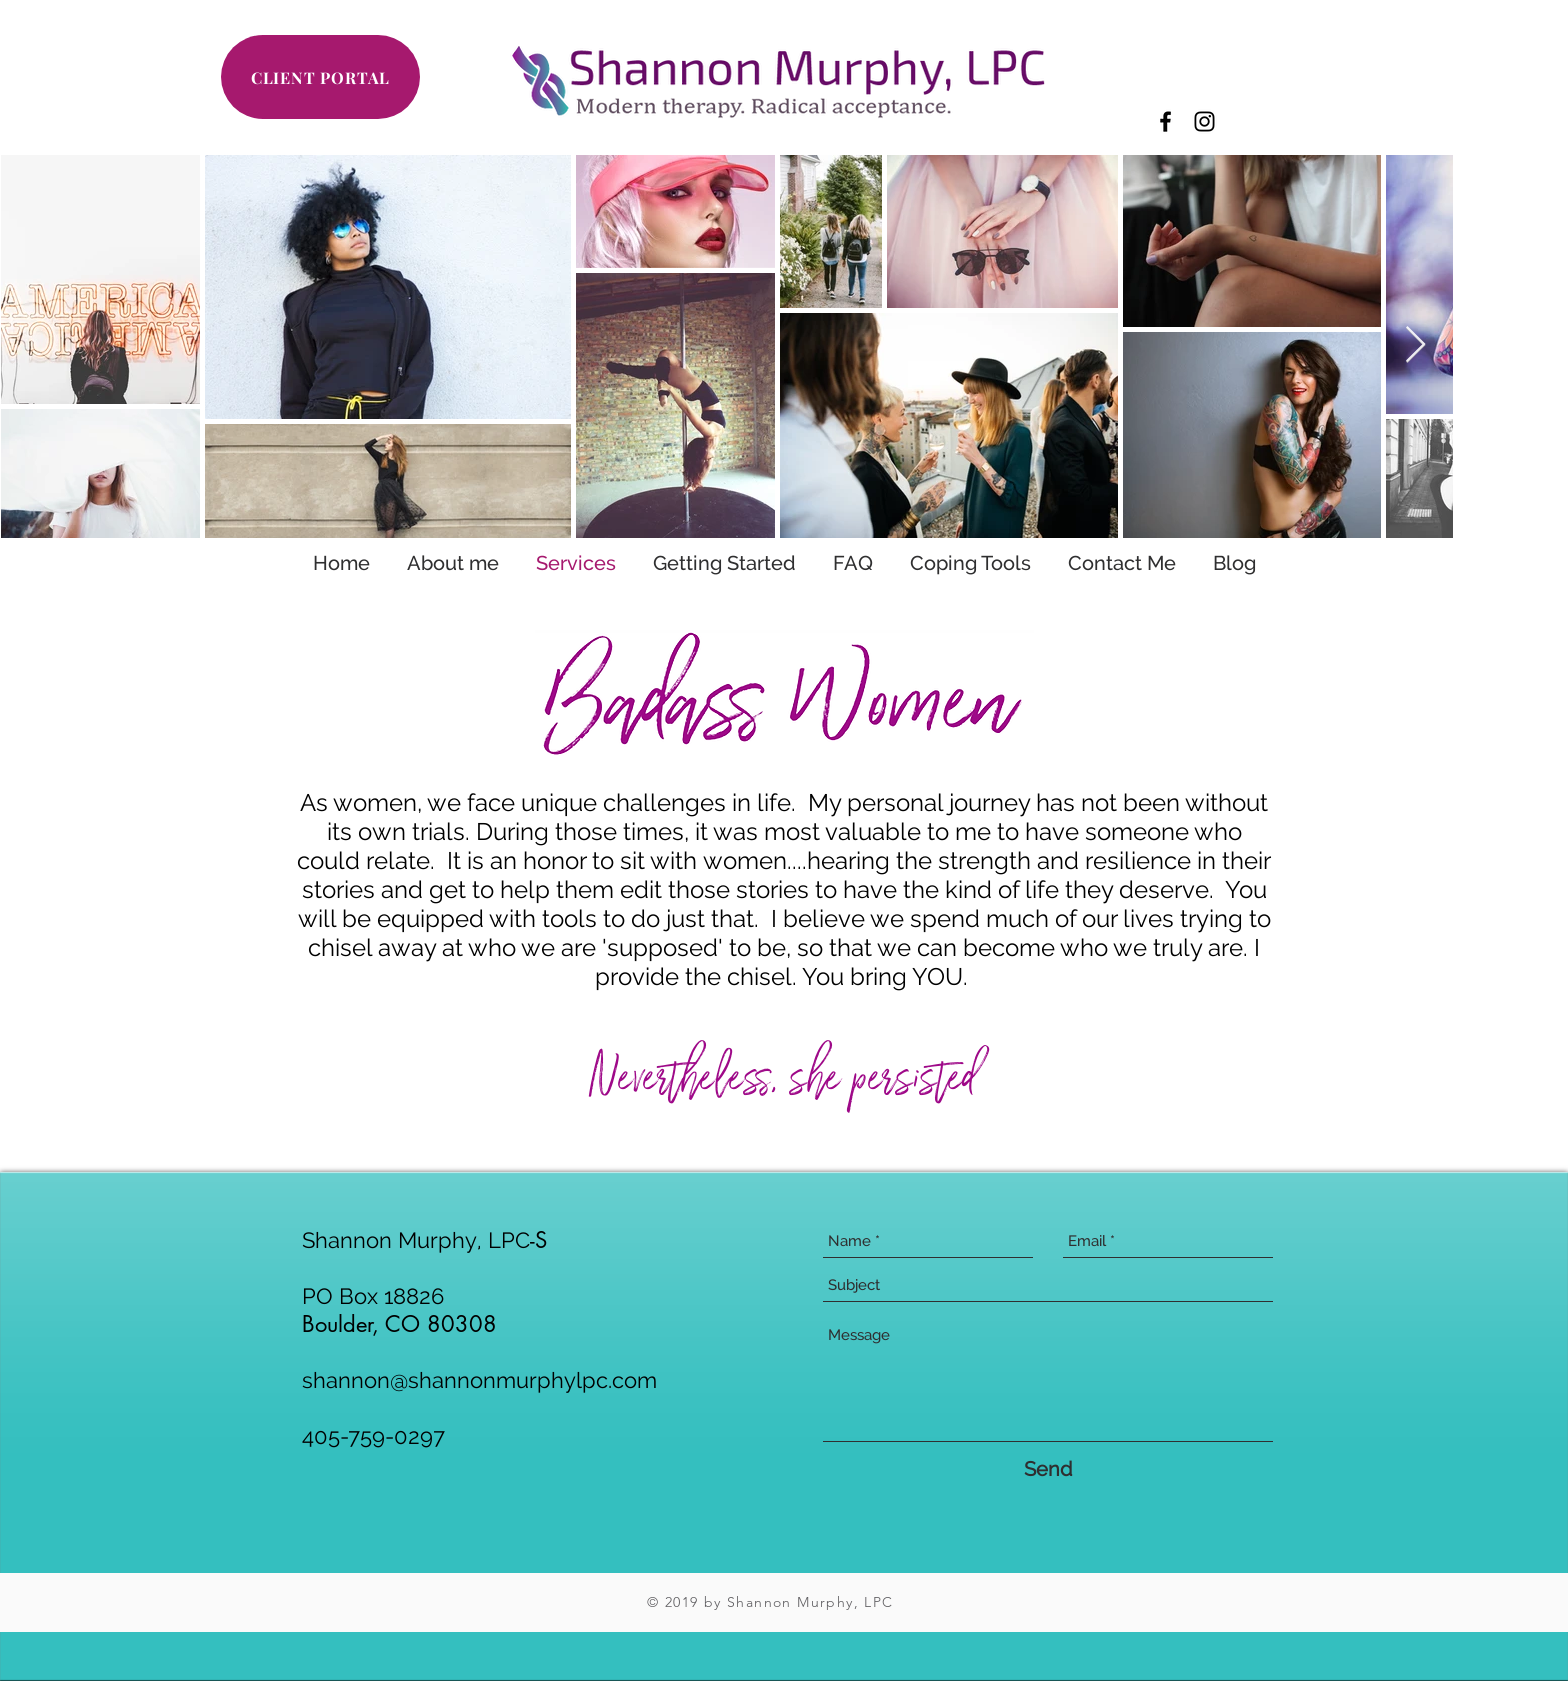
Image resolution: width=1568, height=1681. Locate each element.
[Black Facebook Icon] (1165, 121)
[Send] (1048, 1469)
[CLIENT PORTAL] (320, 77)
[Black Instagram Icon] (1204, 121)
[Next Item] (1415, 345)
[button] (724, 563)
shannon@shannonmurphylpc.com (479, 1380)
